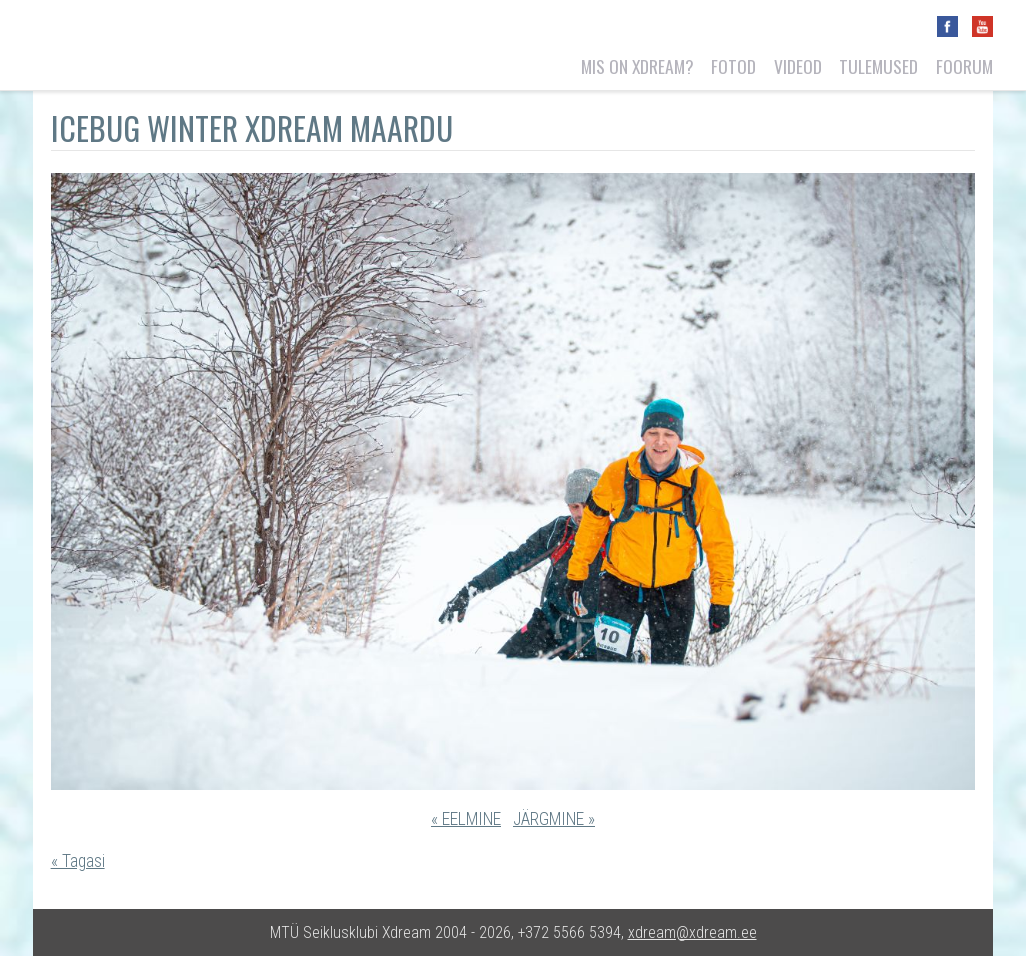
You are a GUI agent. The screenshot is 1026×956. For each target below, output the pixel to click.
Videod (798, 66)
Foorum (964, 66)
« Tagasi (78, 861)
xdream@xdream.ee (692, 932)
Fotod (733, 66)
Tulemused (878, 66)
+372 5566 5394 (569, 932)
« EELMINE (466, 819)
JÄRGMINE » (554, 819)
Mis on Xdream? (637, 66)
